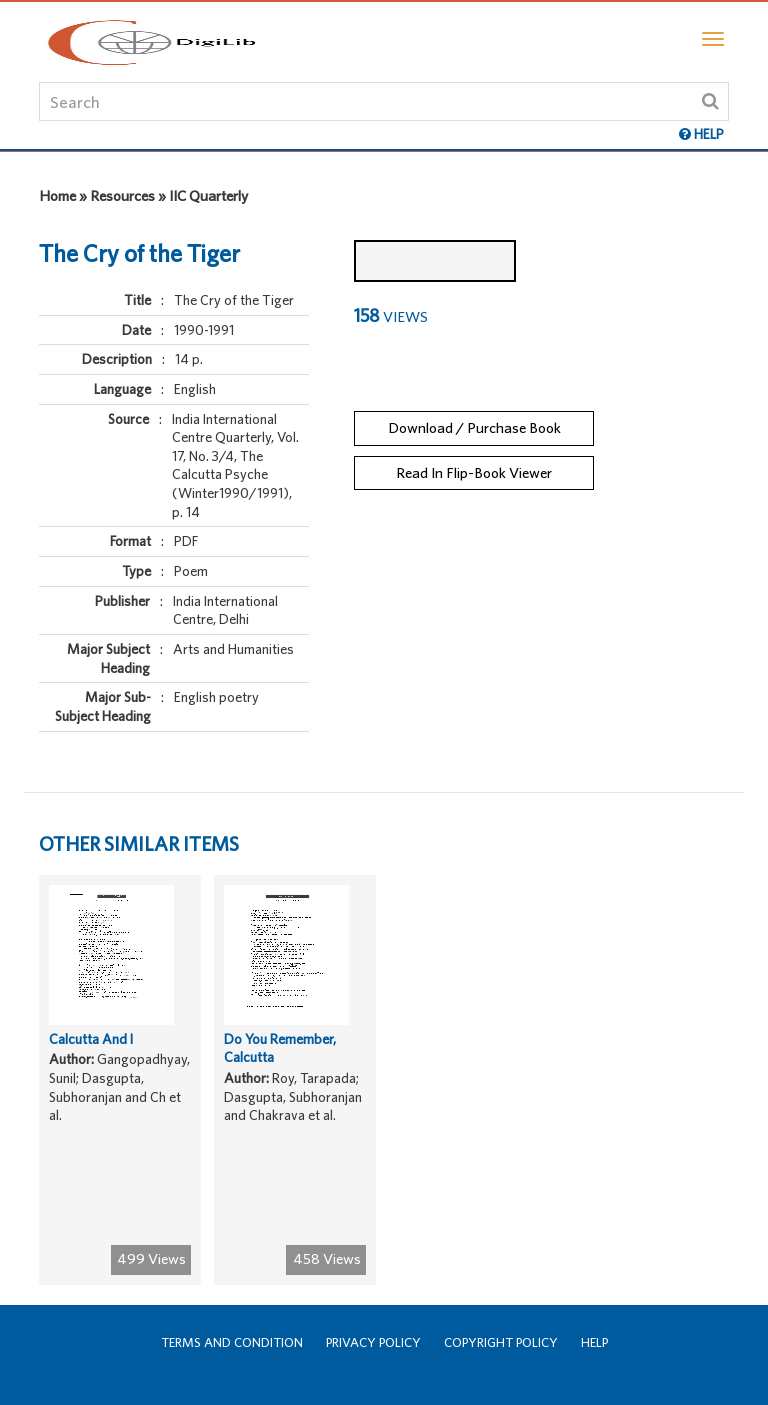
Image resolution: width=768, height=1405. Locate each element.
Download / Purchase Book (474, 427)
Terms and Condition (232, 1342)
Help (594, 1342)
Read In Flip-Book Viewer (474, 472)
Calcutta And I (91, 1039)
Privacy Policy (373, 1342)
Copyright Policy (501, 1342)
